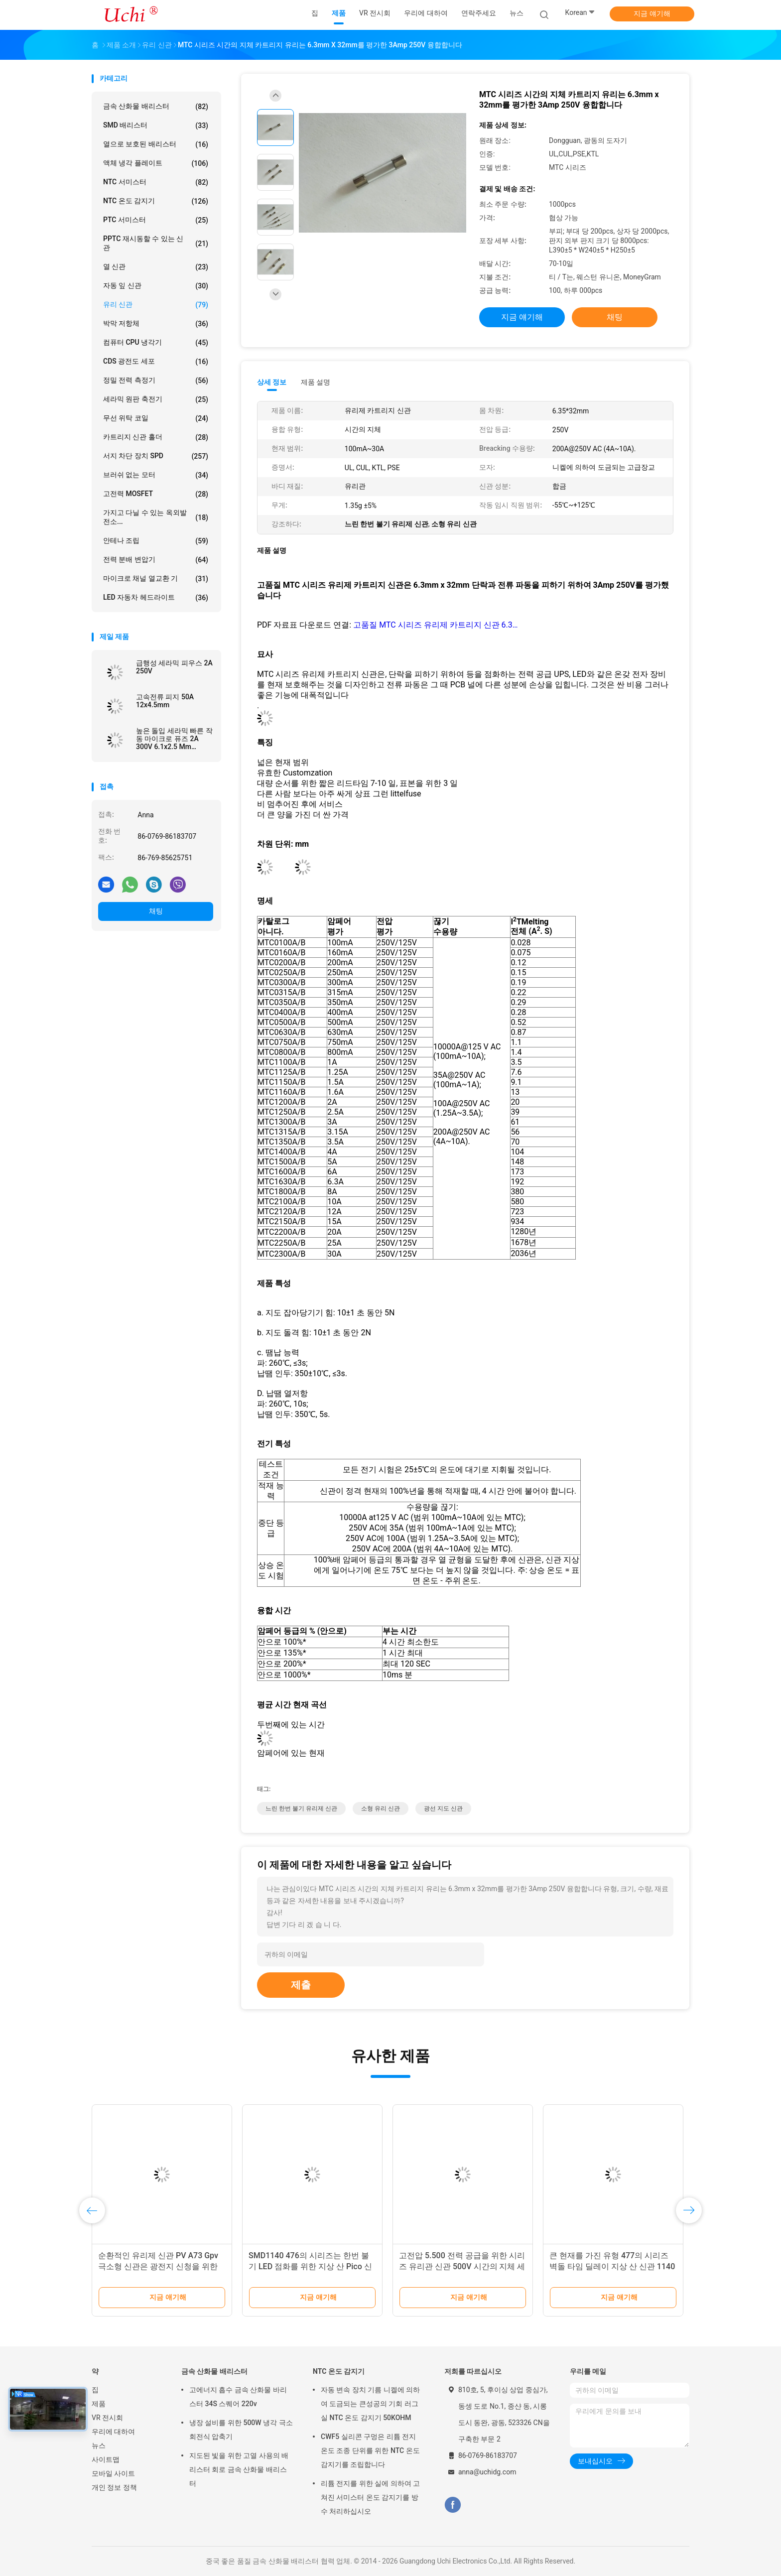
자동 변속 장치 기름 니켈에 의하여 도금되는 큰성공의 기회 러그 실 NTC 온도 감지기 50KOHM (370, 2404)
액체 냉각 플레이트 (155, 163)
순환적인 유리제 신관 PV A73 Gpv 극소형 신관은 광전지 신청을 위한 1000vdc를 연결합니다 (158, 2266)
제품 (99, 2404)
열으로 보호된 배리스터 (155, 144)
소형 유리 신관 (380, 1808)
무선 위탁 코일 (155, 418)
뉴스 (99, 2445)
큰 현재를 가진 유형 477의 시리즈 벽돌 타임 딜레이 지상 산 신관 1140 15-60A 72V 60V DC (612, 2266)
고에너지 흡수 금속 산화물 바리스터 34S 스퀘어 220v (238, 2397)
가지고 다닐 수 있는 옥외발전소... (155, 517)
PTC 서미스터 (155, 220)
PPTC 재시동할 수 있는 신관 (155, 243)
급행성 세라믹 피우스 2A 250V (174, 667)
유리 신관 (155, 305)
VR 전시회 (107, 2418)
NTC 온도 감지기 (155, 201)
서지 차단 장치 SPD (155, 456)
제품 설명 (315, 382)
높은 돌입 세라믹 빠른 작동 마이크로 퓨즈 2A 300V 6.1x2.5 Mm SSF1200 (174, 739)
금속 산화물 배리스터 (155, 107)
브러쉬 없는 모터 (155, 475)
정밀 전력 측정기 (155, 381)
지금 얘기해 (652, 13)
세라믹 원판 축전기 (155, 399)
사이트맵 (106, 2459)
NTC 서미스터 (155, 182)
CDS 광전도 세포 (155, 362)
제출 (301, 1985)
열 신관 (155, 267)
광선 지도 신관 (443, 1808)
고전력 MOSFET (155, 494)
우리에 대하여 (113, 2432)
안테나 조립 (155, 541)
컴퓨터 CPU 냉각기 (155, 343)
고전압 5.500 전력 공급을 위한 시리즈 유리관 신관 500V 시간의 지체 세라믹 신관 (462, 2266)
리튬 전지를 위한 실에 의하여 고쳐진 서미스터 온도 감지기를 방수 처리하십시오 (370, 2497)
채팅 (156, 911)
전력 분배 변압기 (155, 560)
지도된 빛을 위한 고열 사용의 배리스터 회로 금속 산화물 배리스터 (238, 2469)
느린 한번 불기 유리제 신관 (301, 1808)
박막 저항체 (155, 324)
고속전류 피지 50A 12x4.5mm (165, 701)
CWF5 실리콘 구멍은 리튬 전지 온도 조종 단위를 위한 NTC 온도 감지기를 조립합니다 (370, 2450)
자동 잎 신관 (155, 286)
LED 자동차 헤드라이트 (155, 598)
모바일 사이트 (113, 2473)
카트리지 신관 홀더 (155, 437)
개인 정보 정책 (114, 2487)
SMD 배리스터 (155, 125)
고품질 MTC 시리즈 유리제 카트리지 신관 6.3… (435, 625)
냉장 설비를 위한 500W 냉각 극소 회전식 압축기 (241, 2430)
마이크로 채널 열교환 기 (155, 579)
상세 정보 (272, 382)
